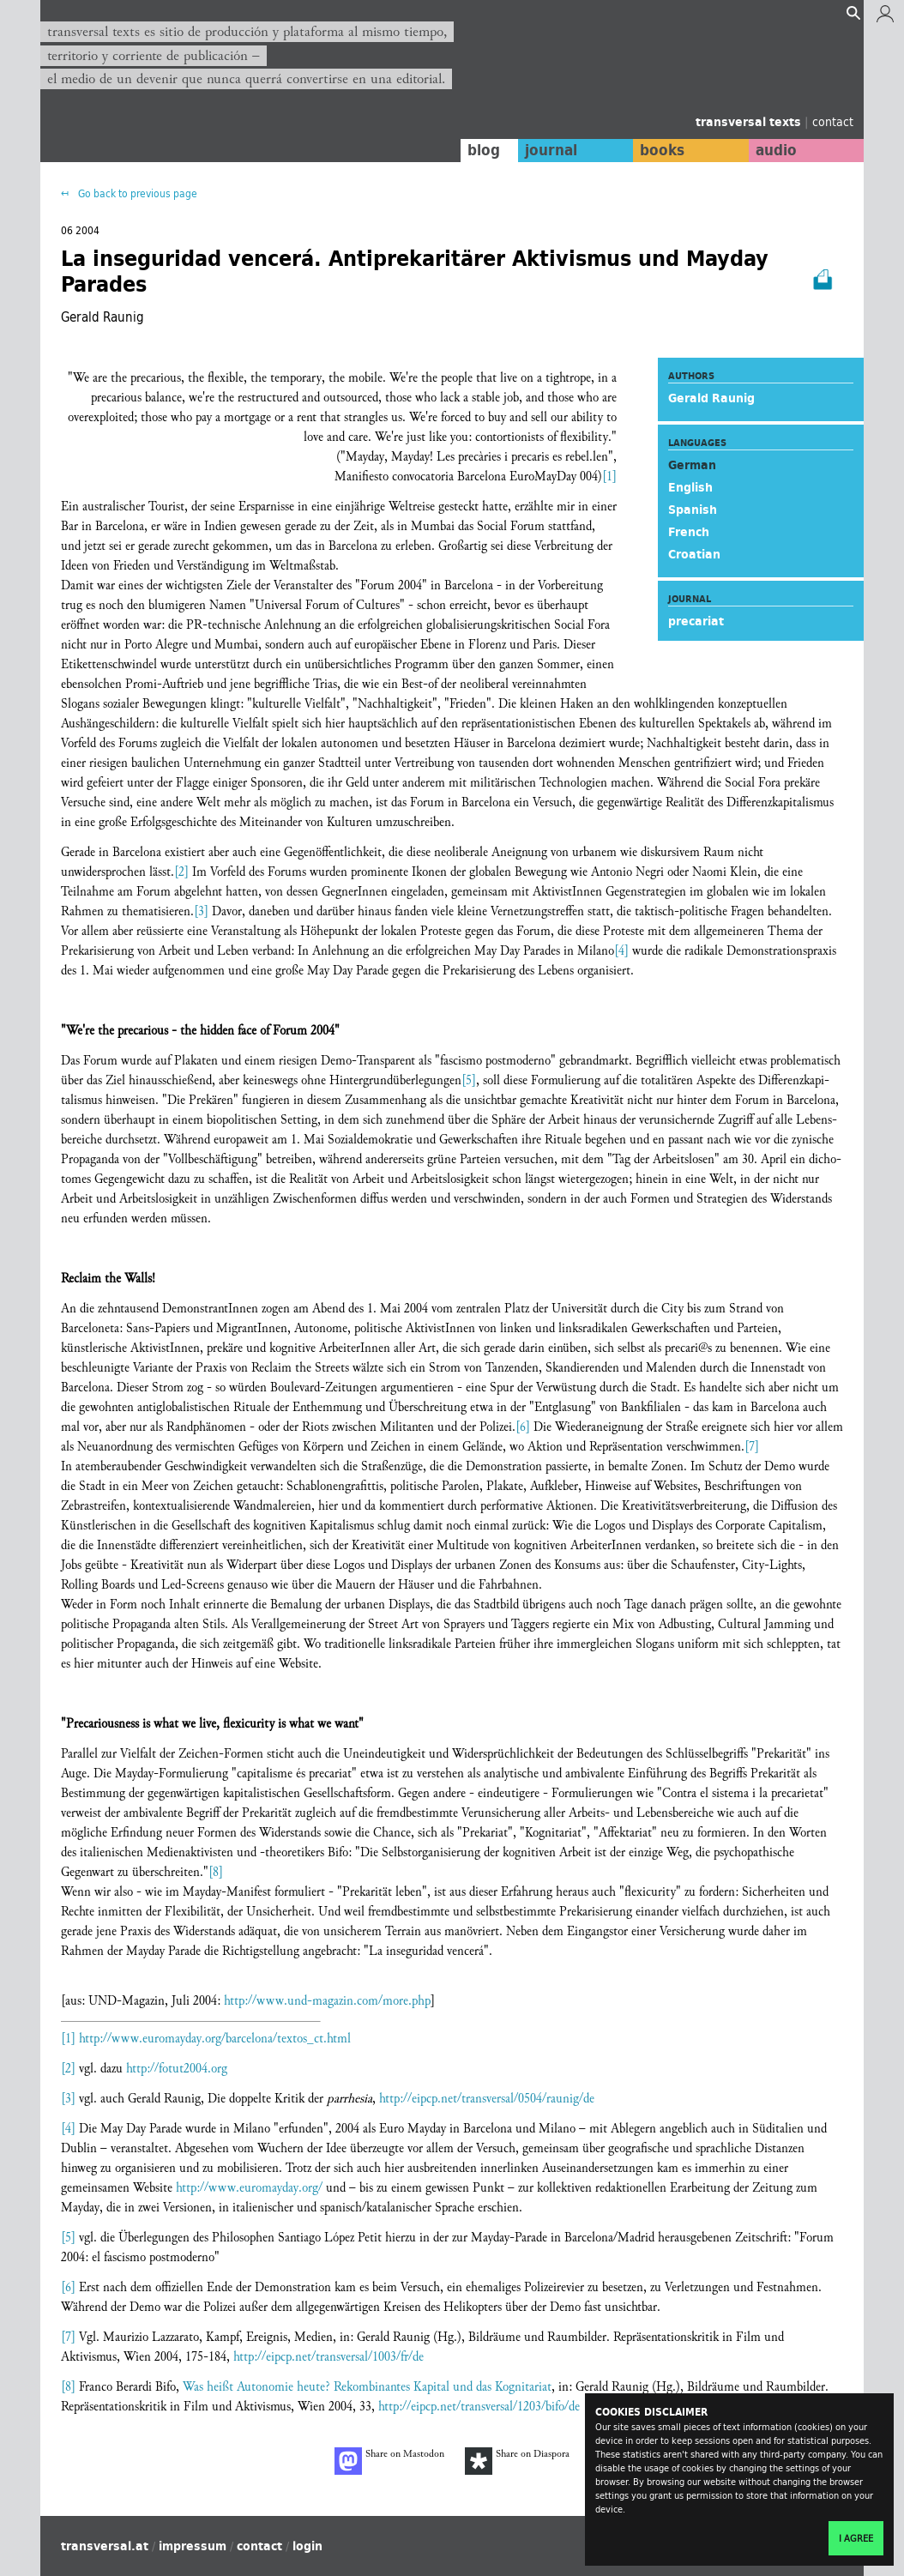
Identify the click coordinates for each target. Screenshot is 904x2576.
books (662, 150)
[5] (468, 1080)
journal (551, 150)
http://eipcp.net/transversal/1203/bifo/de (479, 2406)
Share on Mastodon (389, 2461)
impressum (192, 2546)
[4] (621, 951)
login (307, 2546)
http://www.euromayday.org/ (249, 2188)
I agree (856, 2538)
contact (832, 121)
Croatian (694, 554)
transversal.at (104, 2546)
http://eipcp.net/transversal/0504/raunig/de (486, 2098)
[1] (609, 476)
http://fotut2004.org (176, 2068)
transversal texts (750, 121)
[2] (181, 872)
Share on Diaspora (517, 2461)
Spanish (692, 509)
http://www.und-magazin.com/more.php (327, 2001)
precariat (696, 621)
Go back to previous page (136, 193)
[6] (522, 1427)
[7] (751, 1447)
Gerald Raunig (711, 398)
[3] (201, 911)
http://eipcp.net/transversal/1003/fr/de (328, 2357)
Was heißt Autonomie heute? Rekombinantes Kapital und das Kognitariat (367, 2387)
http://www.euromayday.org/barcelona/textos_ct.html (215, 2038)
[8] (215, 1872)
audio (776, 150)
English (690, 487)
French (688, 531)
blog (483, 150)
